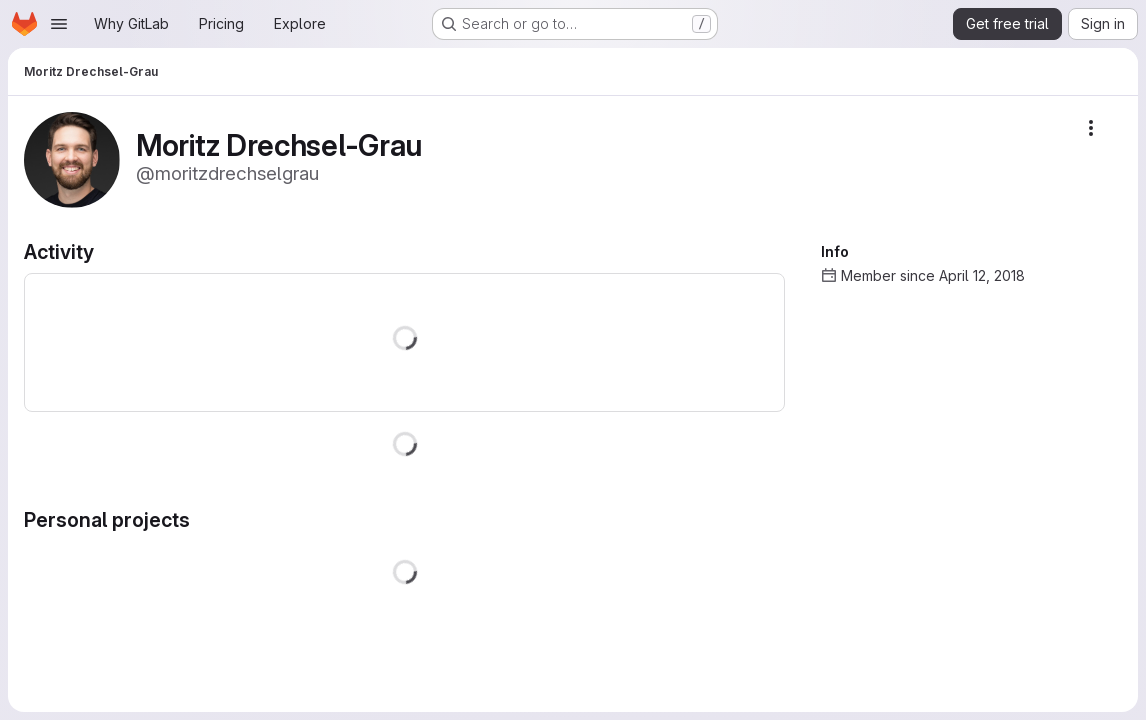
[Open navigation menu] (59, 24)
